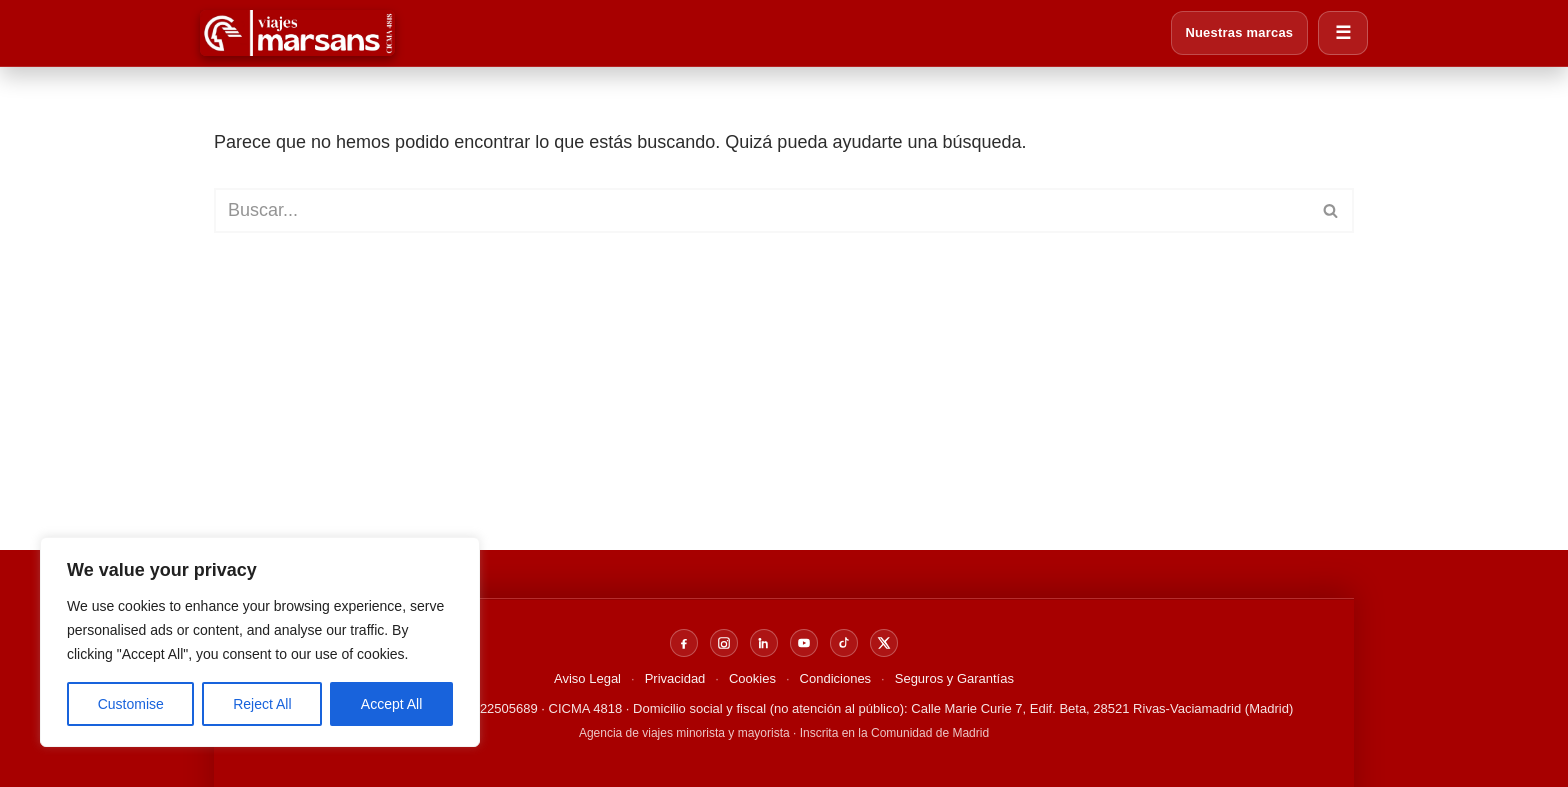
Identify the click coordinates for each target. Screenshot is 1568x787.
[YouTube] (804, 643)
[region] (260, 642)
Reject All (262, 704)
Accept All (391, 704)
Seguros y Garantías (954, 678)
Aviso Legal (587, 678)
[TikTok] (844, 643)
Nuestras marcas (1238, 33)
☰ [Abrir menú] (1343, 33)
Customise (131, 704)
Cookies (752, 678)
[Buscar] (761, 210)
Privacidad (675, 678)
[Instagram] (724, 643)
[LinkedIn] (764, 643)
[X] (884, 643)
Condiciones (836, 678)
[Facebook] (684, 643)
